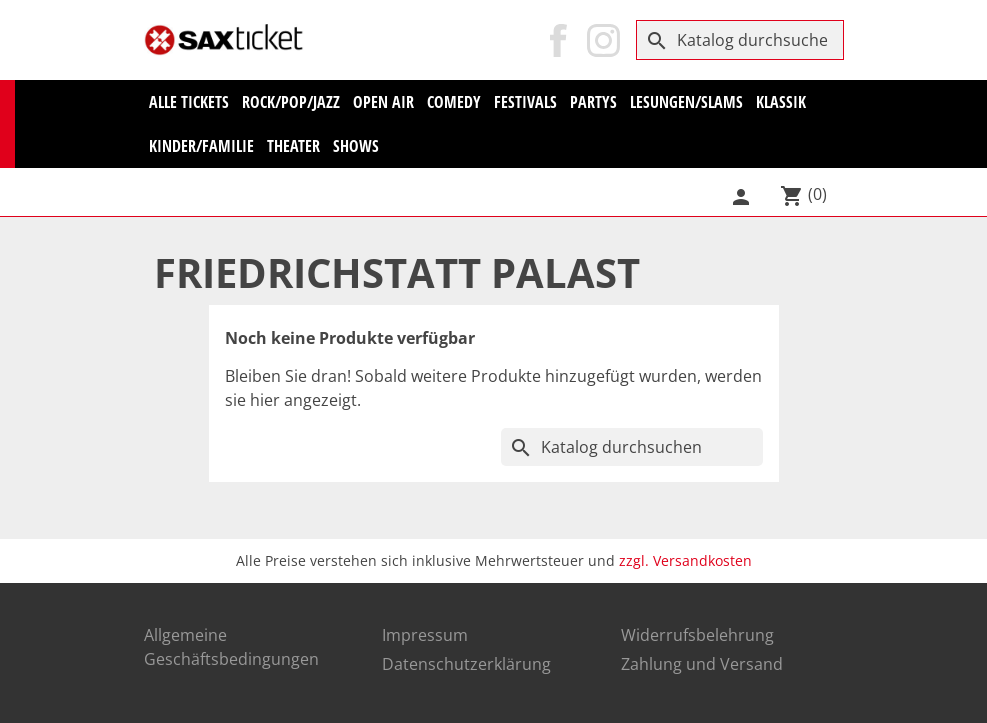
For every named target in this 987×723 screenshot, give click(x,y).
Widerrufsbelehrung (697, 635)
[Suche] (740, 40)
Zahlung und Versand (702, 664)
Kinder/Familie (201, 146)
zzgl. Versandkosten (685, 560)
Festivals (525, 102)
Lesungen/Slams (686, 102)
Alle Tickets (189, 102)
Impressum (425, 635)
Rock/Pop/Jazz (291, 102)
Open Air (383, 102)
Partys (593, 102)
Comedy (454, 102)
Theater (293, 146)
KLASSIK (781, 102)
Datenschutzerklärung (466, 664)
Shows (356, 146)
